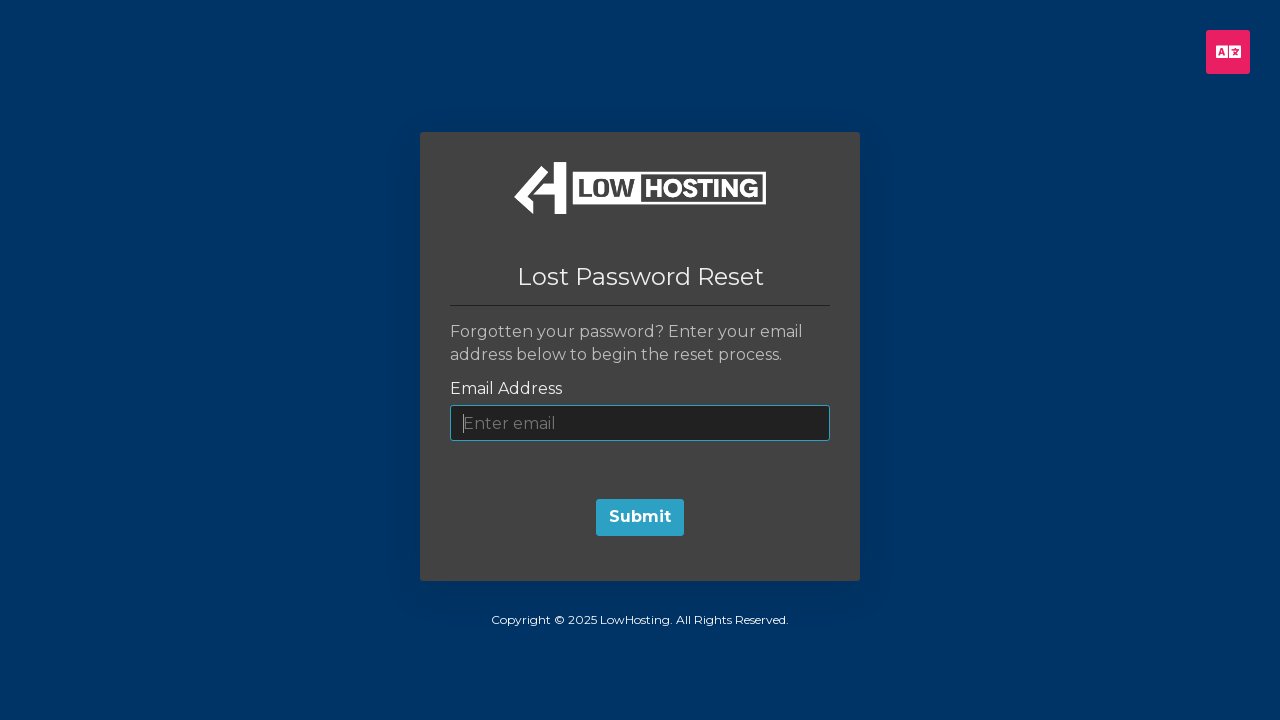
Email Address (506, 388)
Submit (640, 516)
